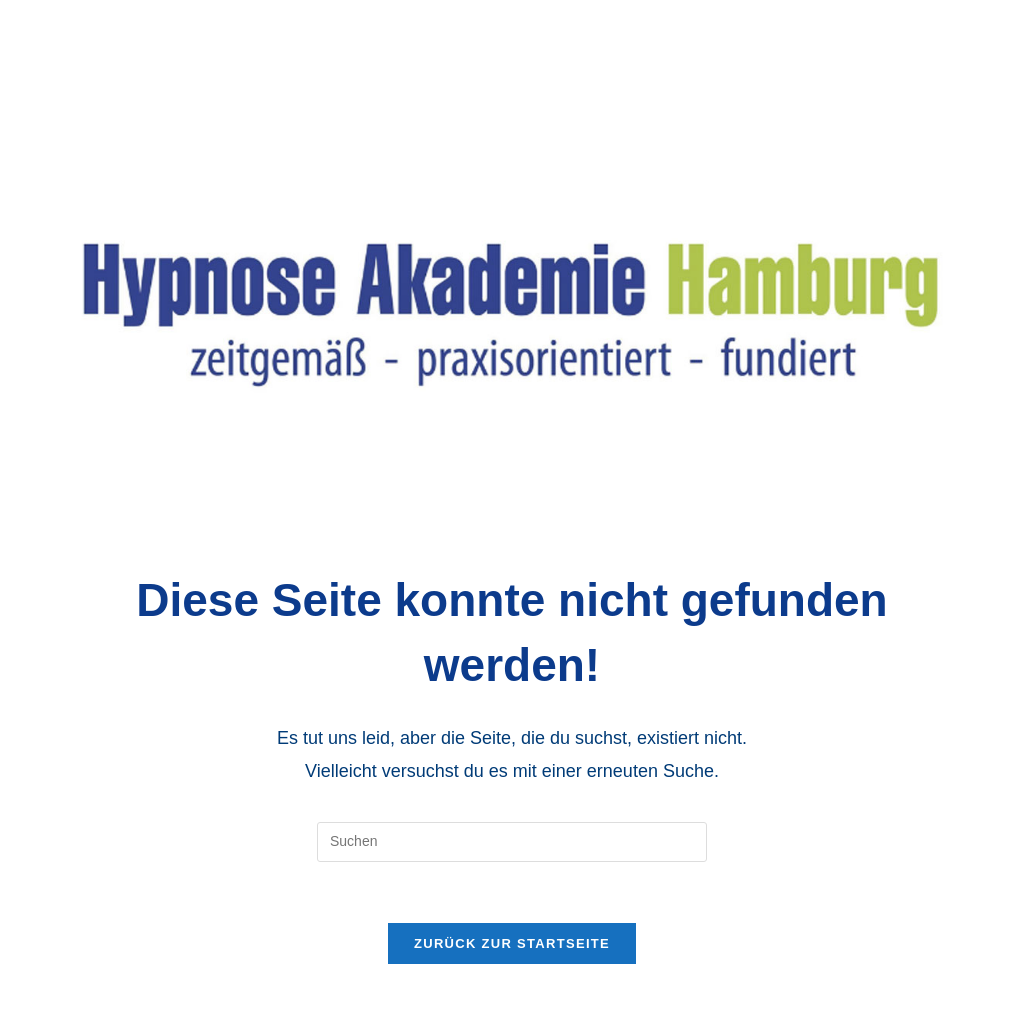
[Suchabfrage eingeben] (512, 842)
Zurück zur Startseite (512, 943)
